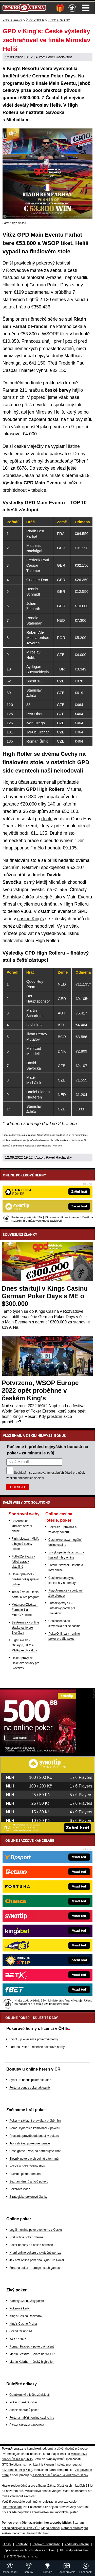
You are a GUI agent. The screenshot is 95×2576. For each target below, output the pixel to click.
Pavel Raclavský (59, 57)
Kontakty (22, 2544)
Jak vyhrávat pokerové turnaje (29, 2143)
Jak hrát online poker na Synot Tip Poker (36, 2260)
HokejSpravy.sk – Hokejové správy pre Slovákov (25, 1663)
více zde (57, 1145)
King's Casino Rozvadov (25, 2316)
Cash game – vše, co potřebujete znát (35, 2151)
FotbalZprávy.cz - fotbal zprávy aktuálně (23, 1561)
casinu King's (30, 918)
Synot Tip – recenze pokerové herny (33, 2039)
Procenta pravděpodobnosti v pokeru (34, 2136)
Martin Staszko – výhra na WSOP (32, 2354)
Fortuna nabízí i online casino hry (31, 2417)
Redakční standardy (46, 2544)
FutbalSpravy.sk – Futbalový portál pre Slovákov (61, 1608)
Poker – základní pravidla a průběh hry (35, 2120)
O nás (7, 2544)
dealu (46, 818)
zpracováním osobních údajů (52, 1472)
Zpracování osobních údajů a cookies (29, 2550)
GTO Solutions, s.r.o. (24, 2556)
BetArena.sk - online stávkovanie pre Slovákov (25, 1627)
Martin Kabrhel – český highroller (31, 2362)
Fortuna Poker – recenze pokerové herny (37, 2047)
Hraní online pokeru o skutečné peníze (35, 2252)
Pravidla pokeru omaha (25, 2174)
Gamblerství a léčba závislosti (29, 2395)
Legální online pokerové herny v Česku (35, 2230)
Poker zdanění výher (23, 2402)
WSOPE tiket (55, 333)
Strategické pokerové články (28, 2196)
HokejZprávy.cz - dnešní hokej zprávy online (25, 1579)
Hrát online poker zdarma (26, 2237)
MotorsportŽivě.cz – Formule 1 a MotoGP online (25, 1610)
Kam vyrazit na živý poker (26, 2301)
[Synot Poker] (38, 1752)
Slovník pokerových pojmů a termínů (34, 2158)
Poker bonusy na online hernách (31, 2245)
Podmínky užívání (77, 2544)
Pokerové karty (19, 2308)
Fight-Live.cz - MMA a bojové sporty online (25, 1544)
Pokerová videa (19, 2189)
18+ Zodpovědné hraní (75, 2550)
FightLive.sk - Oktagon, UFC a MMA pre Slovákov (24, 1645)
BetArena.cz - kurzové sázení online (22, 1526)
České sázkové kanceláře (26, 2425)
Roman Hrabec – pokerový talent (31, 2346)
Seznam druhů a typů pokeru (28, 2181)
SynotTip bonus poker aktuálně (30, 2080)
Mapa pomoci (50, 2528)
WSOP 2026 (17, 2339)
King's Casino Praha (23, 2323)
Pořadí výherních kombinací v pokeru (34, 2128)
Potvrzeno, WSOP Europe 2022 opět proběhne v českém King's (40, 1390)
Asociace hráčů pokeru (24, 2410)
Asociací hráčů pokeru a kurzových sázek (60, 2475)
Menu (85, 8)
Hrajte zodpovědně (12, 1135)
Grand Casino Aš (20, 2331)
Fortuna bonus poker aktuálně (29, 2087)
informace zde (12, 2507)
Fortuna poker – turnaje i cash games (34, 2268)
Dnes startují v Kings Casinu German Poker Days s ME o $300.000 (45, 1296)
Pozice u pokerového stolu (27, 2166)
